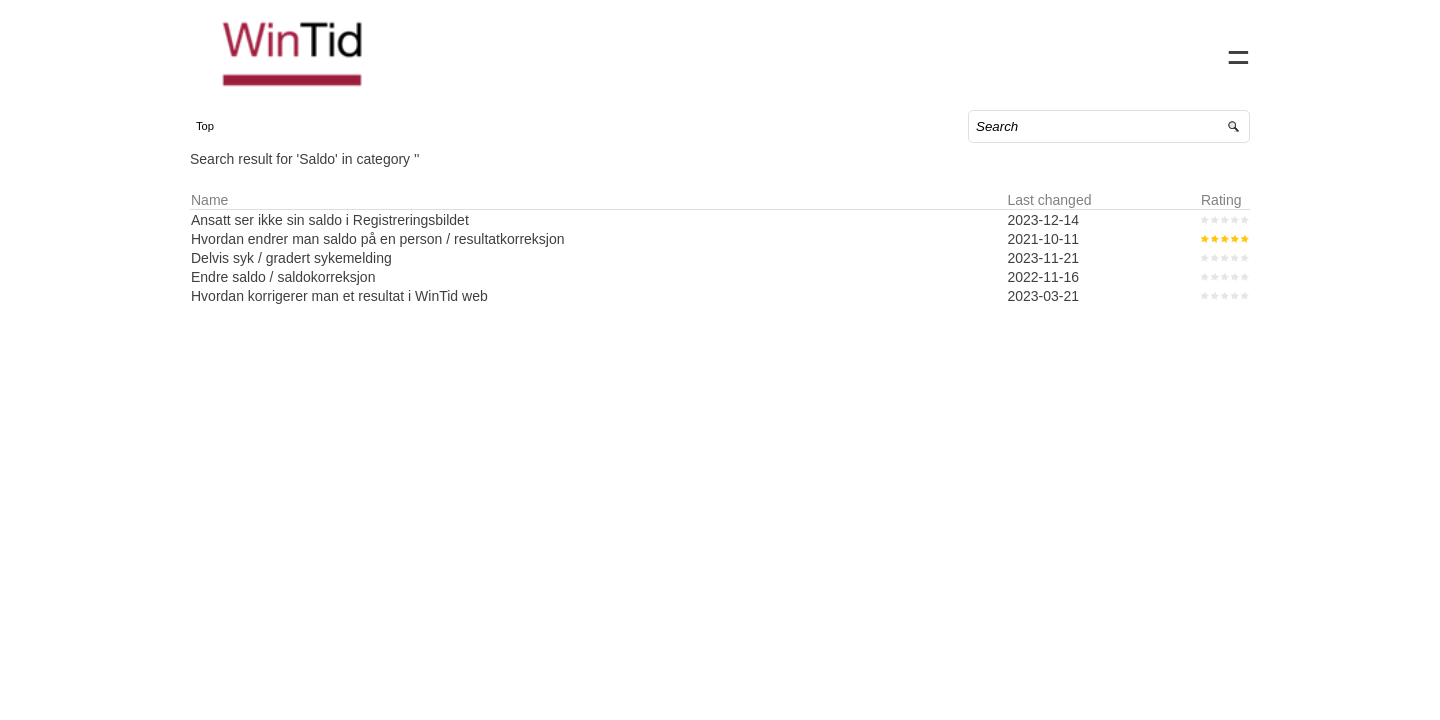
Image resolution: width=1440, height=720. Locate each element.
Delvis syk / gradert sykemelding (311, 278)
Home (991, 50)
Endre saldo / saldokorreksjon (303, 297)
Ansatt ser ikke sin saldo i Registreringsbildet (350, 240)
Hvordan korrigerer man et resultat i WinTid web (359, 316)
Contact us (1067, 50)
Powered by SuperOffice (70, 708)
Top (225, 146)
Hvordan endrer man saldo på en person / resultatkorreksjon (398, 259)
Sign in (1198, 50)
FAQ (1139, 50)
